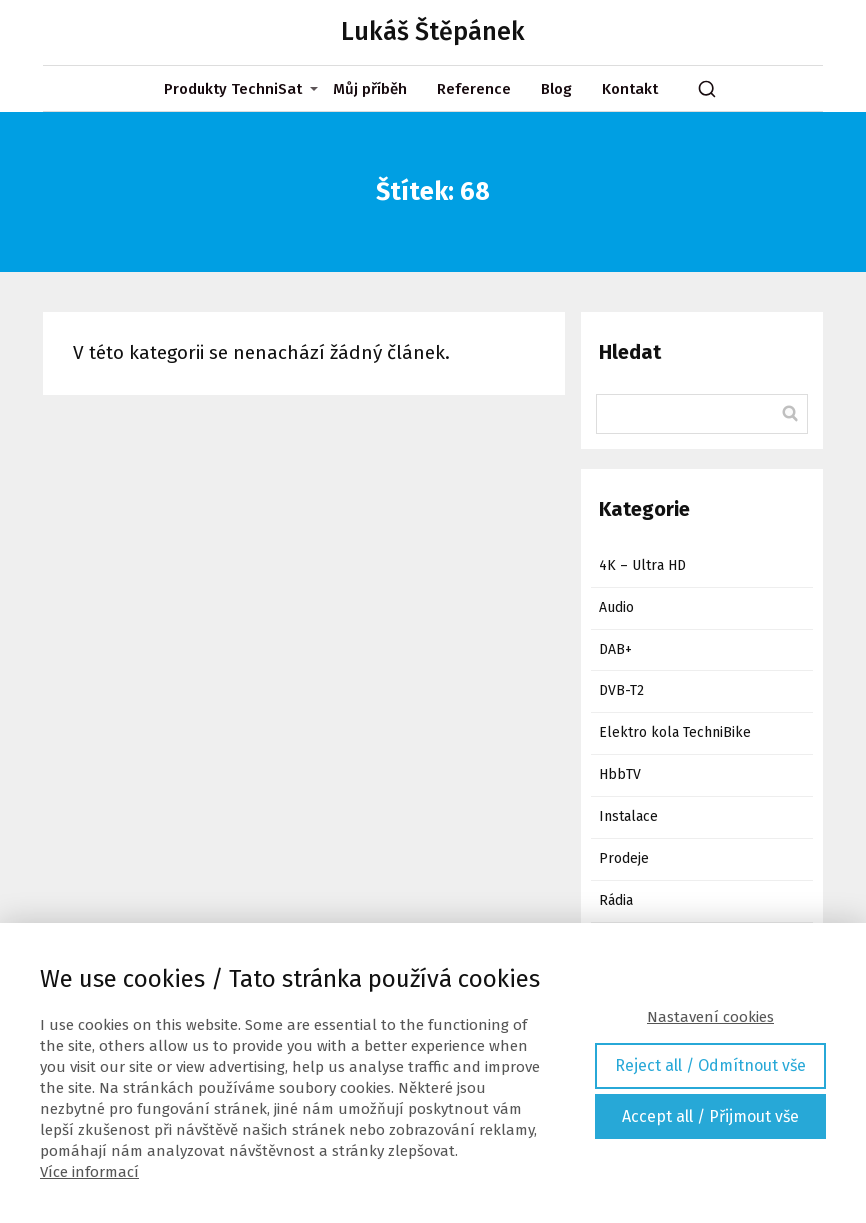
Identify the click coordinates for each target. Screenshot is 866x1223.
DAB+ (615, 649)
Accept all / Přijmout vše (710, 1116)
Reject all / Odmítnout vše (710, 1065)
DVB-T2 (621, 690)
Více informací (89, 1172)
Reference (474, 89)
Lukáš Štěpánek (433, 32)
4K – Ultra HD (642, 565)
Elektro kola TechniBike (675, 732)
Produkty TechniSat (233, 89)
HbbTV (620, 774)
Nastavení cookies (710, 1017)
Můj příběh (370, 89)
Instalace (628, 816)
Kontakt (630, 89)
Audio (616, 607)
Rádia (616, 900)
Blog (556, 89)
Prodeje (624, 858)
